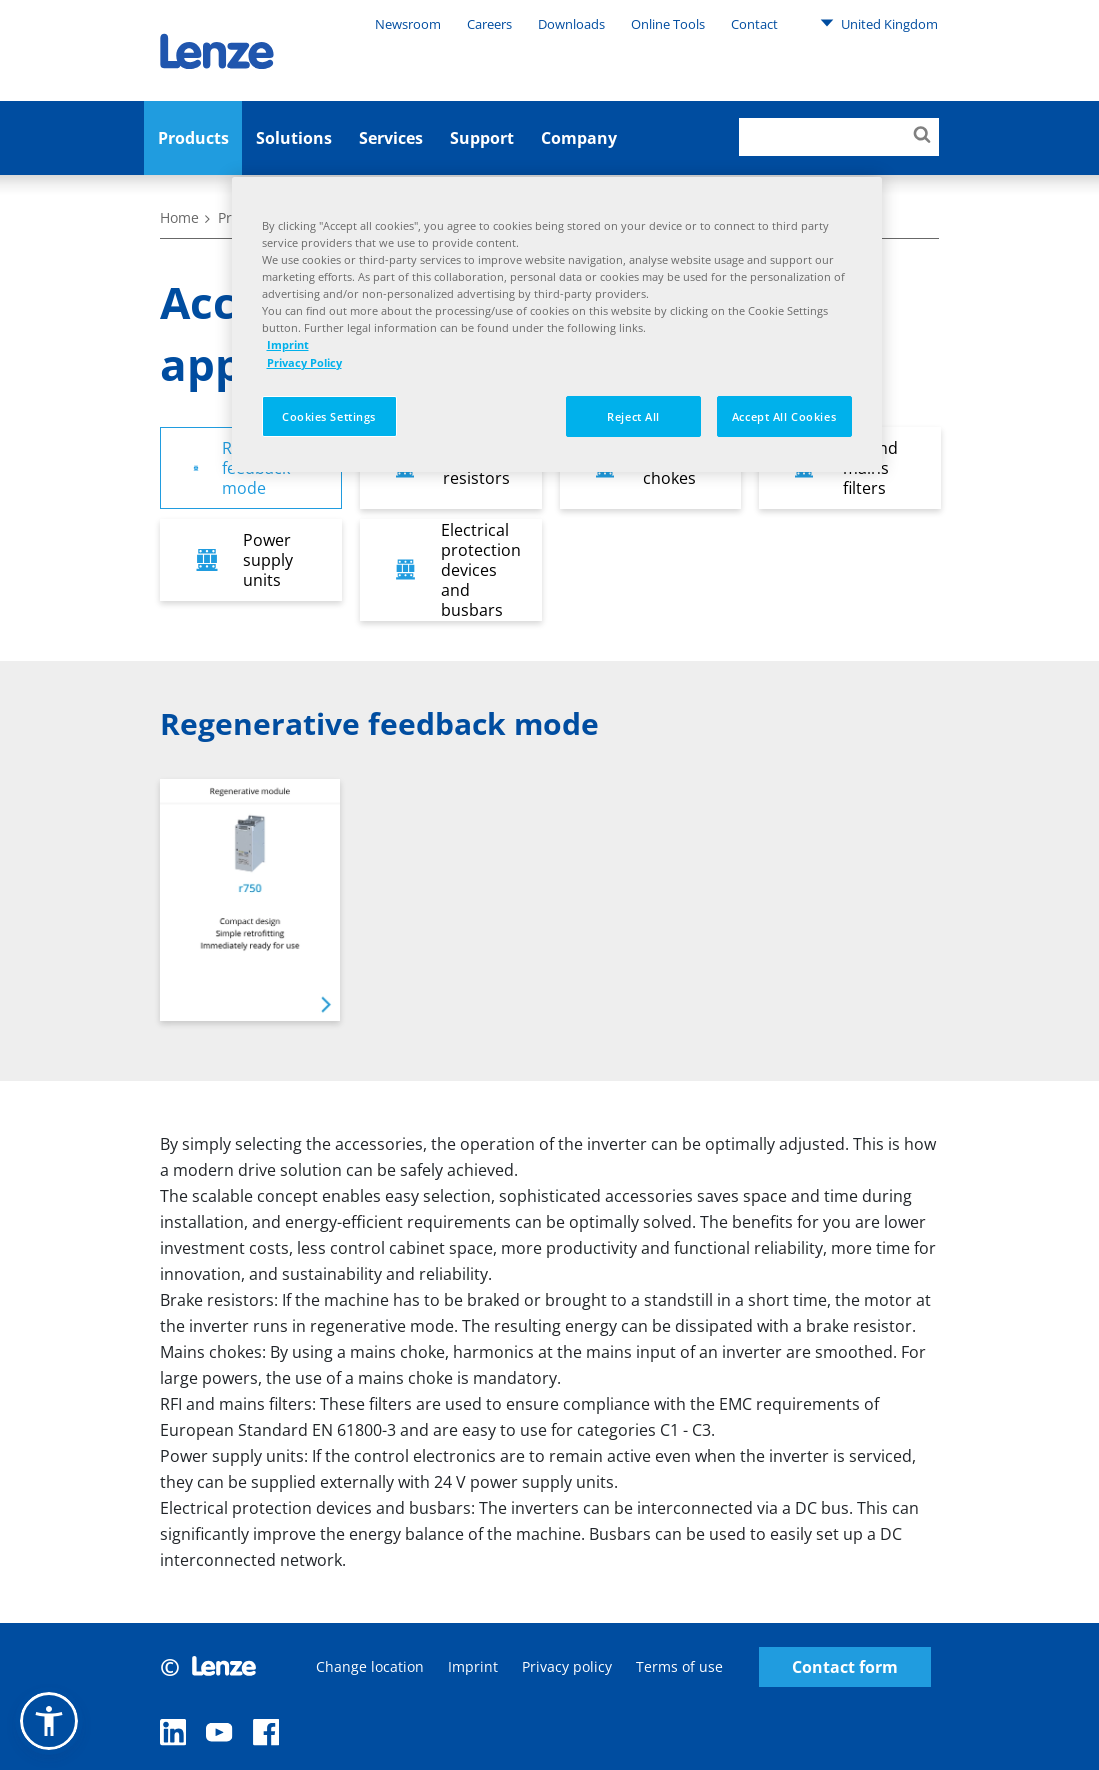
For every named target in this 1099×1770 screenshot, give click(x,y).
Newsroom (408, 24)
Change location (370, 1666)
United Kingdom (879, 23)
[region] (557, 324)
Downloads (571, 24)
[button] (49, 1721)
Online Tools (668, 24)
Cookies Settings (329, 416)
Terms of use (679, 1666)
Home (179, 217)
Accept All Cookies (784, 416)
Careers (489, 24)
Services (391, 138)
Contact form (845, 1667)
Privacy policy (567, 1666)
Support (482, 138)
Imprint (473, 1666)
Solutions (294, 138)
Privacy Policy (304, 362)
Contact (754, 24)
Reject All (633, 416)
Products (193, 138)
